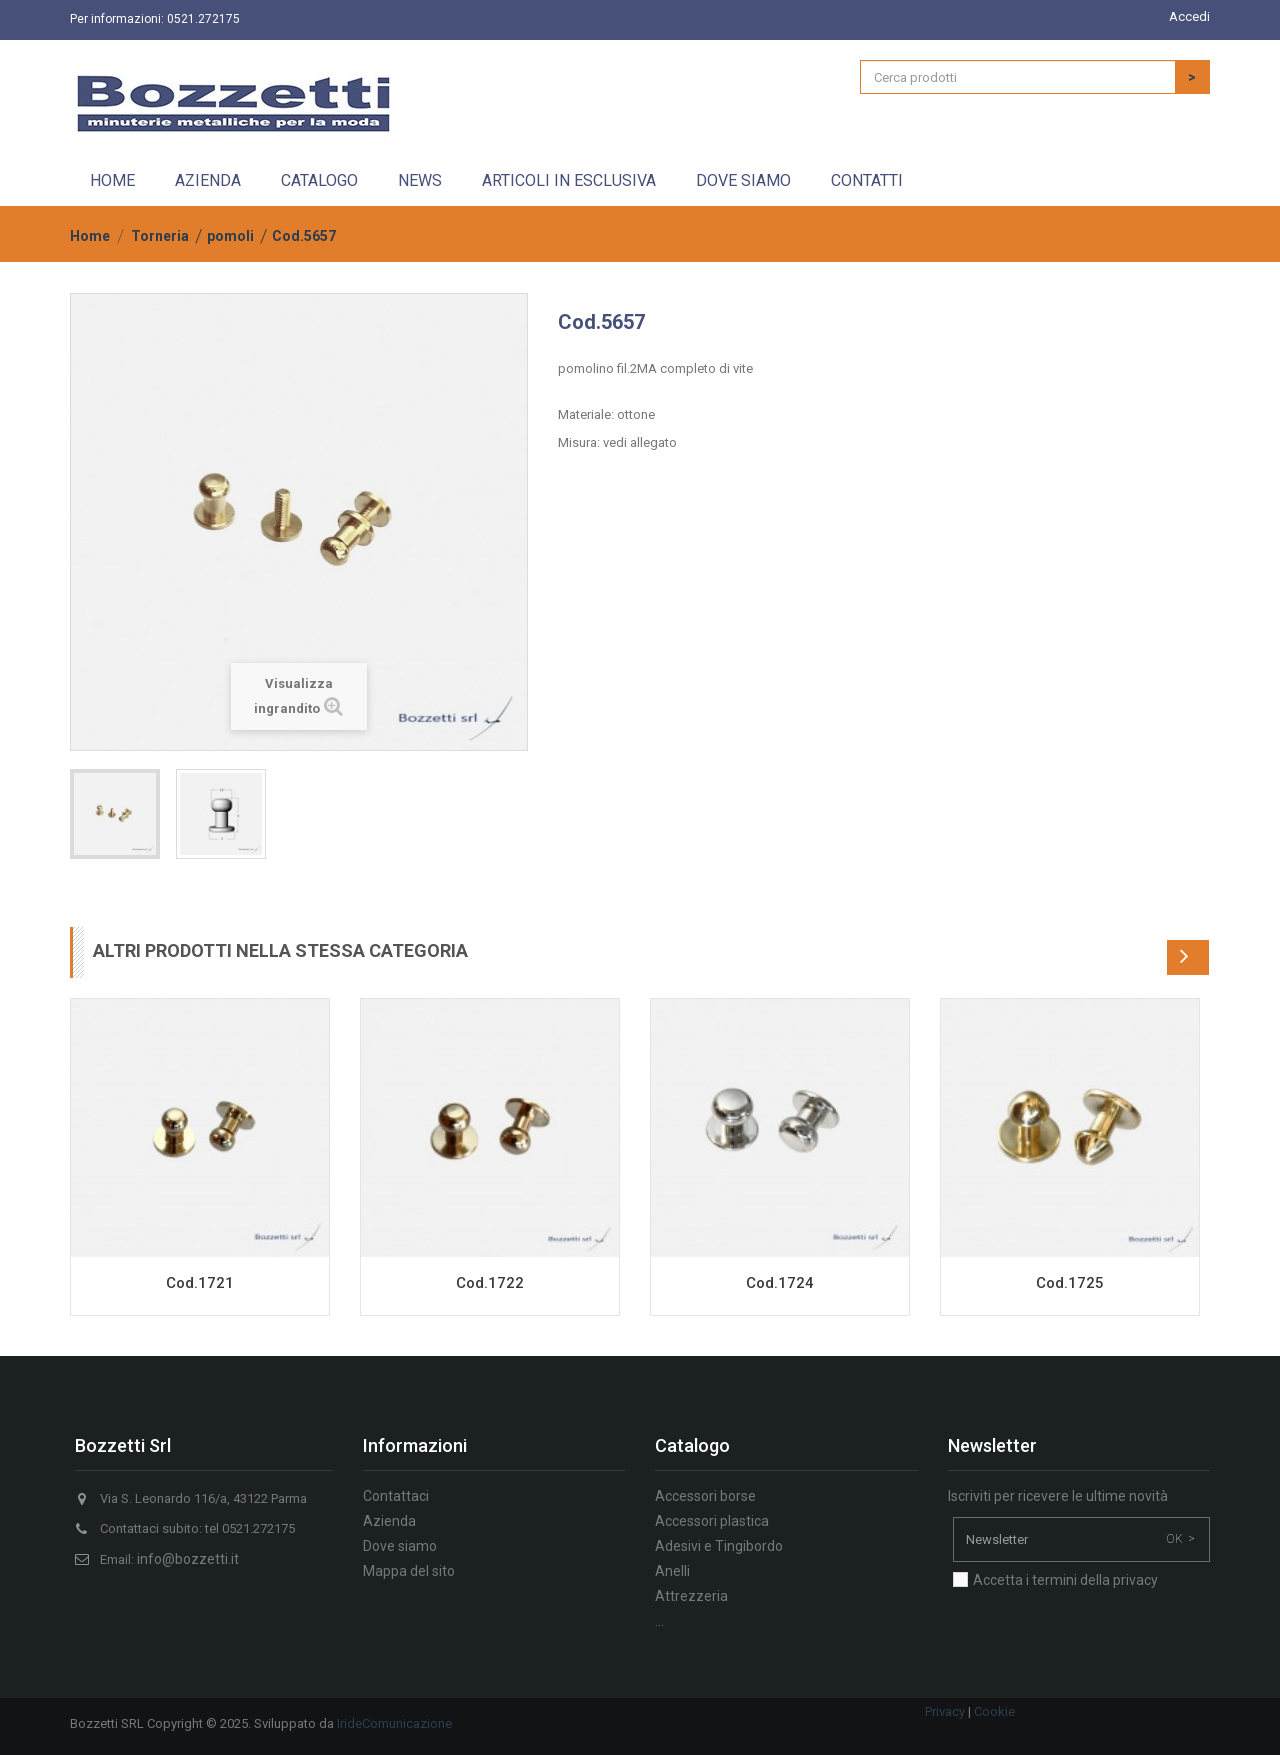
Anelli (672, 1571)
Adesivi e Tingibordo (719, 1546)
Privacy (945, 1711)
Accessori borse (705, 1496)
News (420, 180)
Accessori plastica (712, 1521)
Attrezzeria (691, 1596)
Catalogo (319, 180)
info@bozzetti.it (188, 1559)
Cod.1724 (780, 1283)
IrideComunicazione (394, 1723)
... (659, 1621)
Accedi (1189, 16)
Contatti (867, 180)
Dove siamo (743, 180)
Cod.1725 (1070, 1283)
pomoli (230, 236)
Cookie (994, 1711)
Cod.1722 (490, 1283)
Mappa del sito (409, 1571)
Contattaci (396, 1496)
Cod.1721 (200, 1283)
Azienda (208, 180)
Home (112, 180)
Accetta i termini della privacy (1065, 1580)
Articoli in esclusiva (569, 180)
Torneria (160, 236)
